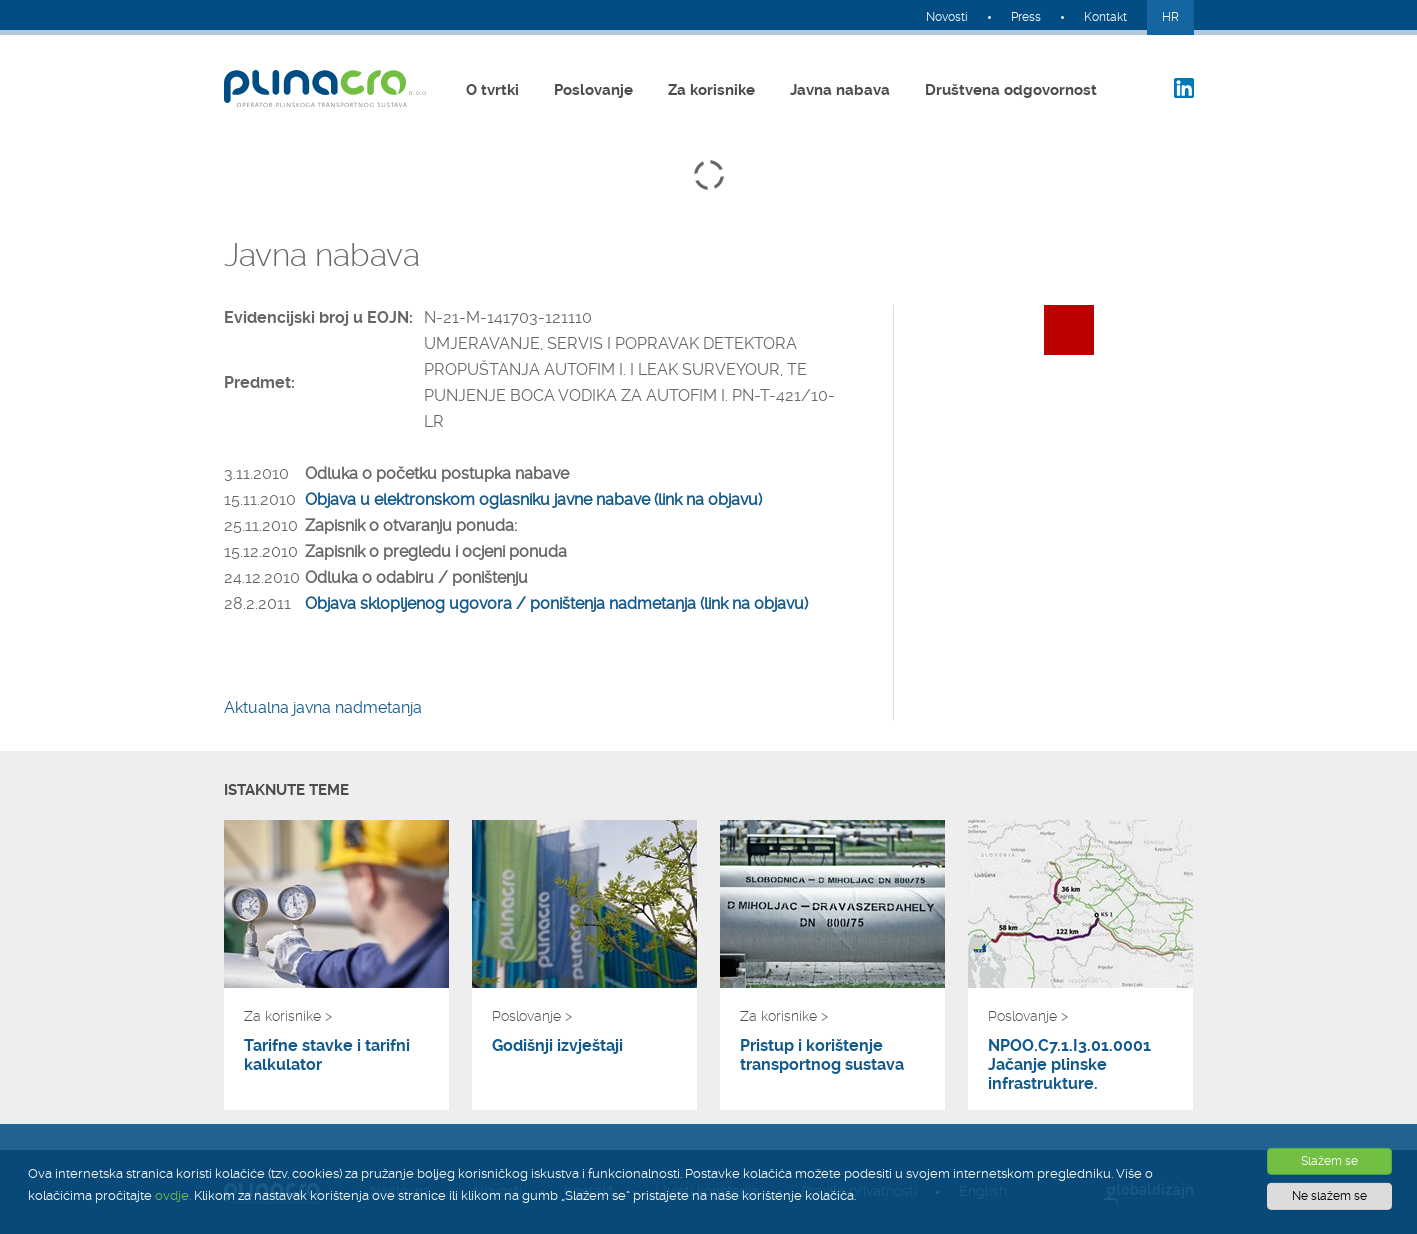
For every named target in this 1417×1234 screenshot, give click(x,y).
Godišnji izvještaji (557, 1045)
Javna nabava (840, 90)
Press (1026, 17)
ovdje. (173, 1195)
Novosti (947, 17)
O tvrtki (492, 90)
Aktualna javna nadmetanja (323, 707)
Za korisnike (711, 90)
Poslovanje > (532, 1016)
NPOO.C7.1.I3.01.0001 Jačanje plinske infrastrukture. (1069, 1064)
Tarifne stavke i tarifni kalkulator (327, 1055)
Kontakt (1105, 17)
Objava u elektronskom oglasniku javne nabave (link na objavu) (533, 499)
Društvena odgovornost (1011, 90)
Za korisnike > (288, 1016)
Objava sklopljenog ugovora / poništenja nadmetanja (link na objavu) (556, 603)
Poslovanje (593, 90)
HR (1170, 17)
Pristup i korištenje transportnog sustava (822, 1055)
